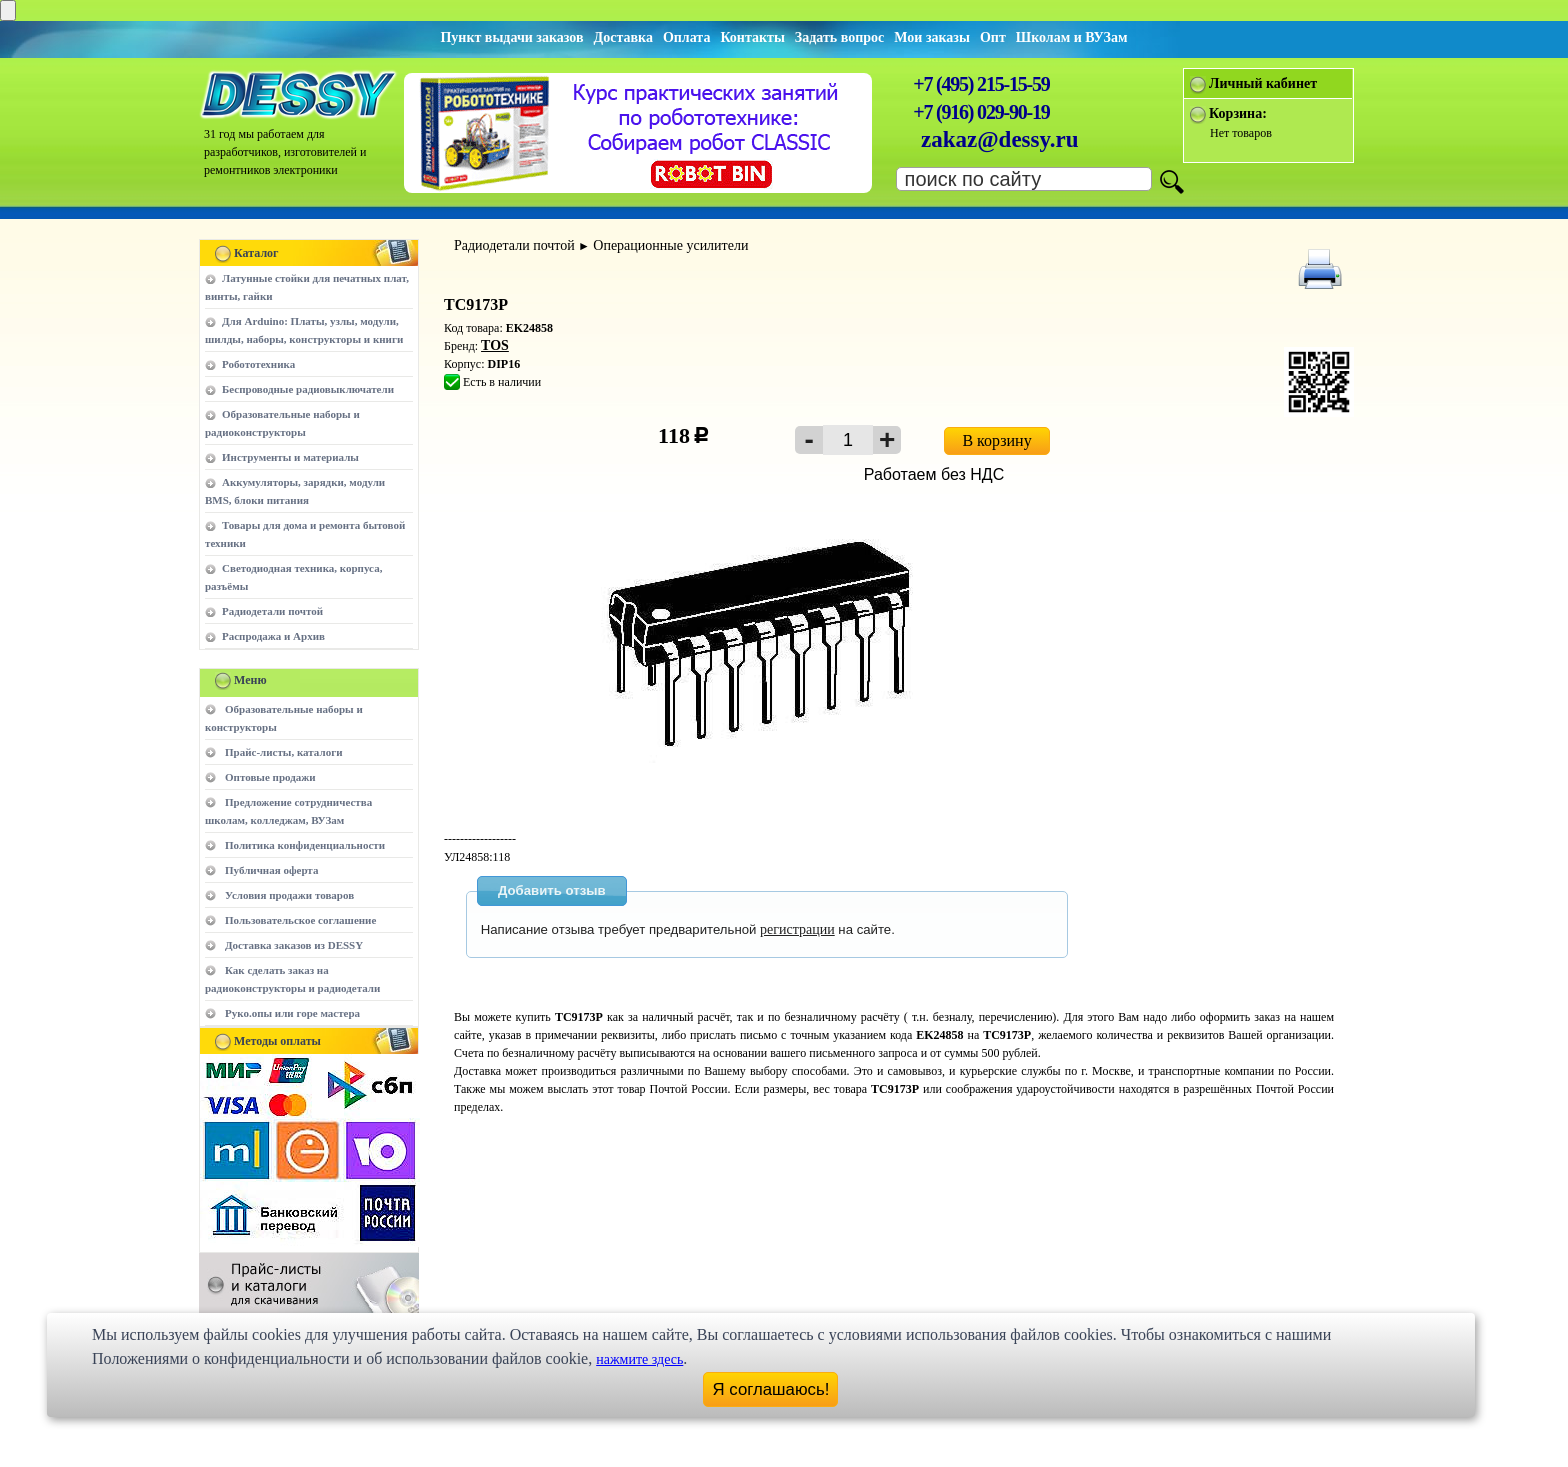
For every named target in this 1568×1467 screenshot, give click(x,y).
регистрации (797, 929)
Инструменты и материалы (290, 457)
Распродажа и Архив (273, 636)
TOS (495, 345)
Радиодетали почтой (272, 611)
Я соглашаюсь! (771, 1389)
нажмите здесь (639, 1359)
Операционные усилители (670, 245)
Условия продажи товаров (289, 895)
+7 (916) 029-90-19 (981, 112)
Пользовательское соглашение (300, 920)
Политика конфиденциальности (305, 845)
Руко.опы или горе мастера (292, 1013)
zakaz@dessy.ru (1000, 139)
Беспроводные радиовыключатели (308, 389)
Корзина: (1238, 113)
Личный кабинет (1263, 83)
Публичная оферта (271, 870)
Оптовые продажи (270, 777)
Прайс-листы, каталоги (283, 752)
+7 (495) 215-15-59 (981, 84)
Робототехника (258, 364)
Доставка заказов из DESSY (294, 945)
